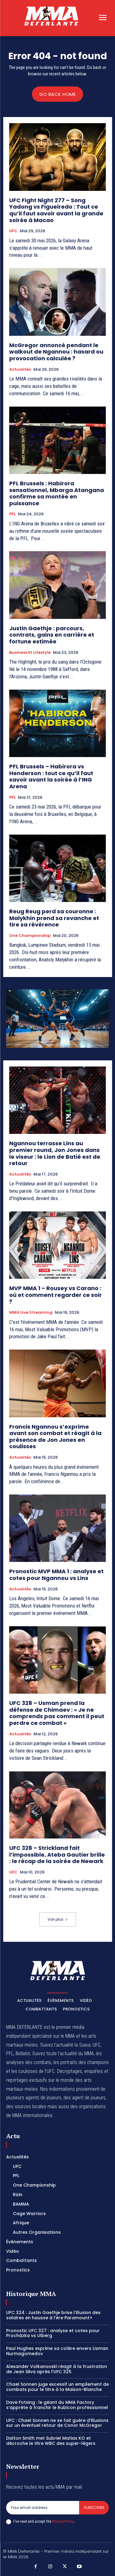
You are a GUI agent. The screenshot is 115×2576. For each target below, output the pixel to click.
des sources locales (26, 2106)
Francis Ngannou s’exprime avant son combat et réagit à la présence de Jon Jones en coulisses (55, 1436)
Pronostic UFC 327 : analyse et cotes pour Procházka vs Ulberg (53, 2333)
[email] (42, 2507)
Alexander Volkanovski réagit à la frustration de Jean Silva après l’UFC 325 (56, 2369)
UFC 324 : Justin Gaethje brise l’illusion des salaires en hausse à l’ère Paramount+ (53, 2315)
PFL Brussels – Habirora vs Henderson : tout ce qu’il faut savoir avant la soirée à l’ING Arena (51, 776)
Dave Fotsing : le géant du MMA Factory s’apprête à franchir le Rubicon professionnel (57, 2405)
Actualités (20, 369)
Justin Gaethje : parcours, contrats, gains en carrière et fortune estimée (51, 634)
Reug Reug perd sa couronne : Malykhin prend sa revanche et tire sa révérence (54, 917)
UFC (13, 231)
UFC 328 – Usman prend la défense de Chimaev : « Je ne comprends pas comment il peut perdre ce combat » (56, 1713)
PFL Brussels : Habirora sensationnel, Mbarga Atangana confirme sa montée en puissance (56, 493)
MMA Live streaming (30, 1312)
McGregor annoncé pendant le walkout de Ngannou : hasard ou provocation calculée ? (56, 351)
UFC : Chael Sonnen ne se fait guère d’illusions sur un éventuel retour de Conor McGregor (57, 2423)
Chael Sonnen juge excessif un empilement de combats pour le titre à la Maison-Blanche (57, 2386)
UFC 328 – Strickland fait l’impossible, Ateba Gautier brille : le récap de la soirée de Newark (57, 1854)
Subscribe (94, 2507)
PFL (12, 514)
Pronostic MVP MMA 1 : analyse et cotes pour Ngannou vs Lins (56, 1574)
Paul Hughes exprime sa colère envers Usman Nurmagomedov (57, 2351)
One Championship (30, 935)
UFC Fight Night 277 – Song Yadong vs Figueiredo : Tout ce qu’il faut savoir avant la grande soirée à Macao (56, 210)
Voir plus (58, 1919)
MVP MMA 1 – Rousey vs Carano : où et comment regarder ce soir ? (55, 1294)
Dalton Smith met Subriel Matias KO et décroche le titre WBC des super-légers (50, 2440)
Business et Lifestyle (30, 652)
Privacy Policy (63, 2521)
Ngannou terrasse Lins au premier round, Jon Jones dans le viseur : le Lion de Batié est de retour (54, 1153)
